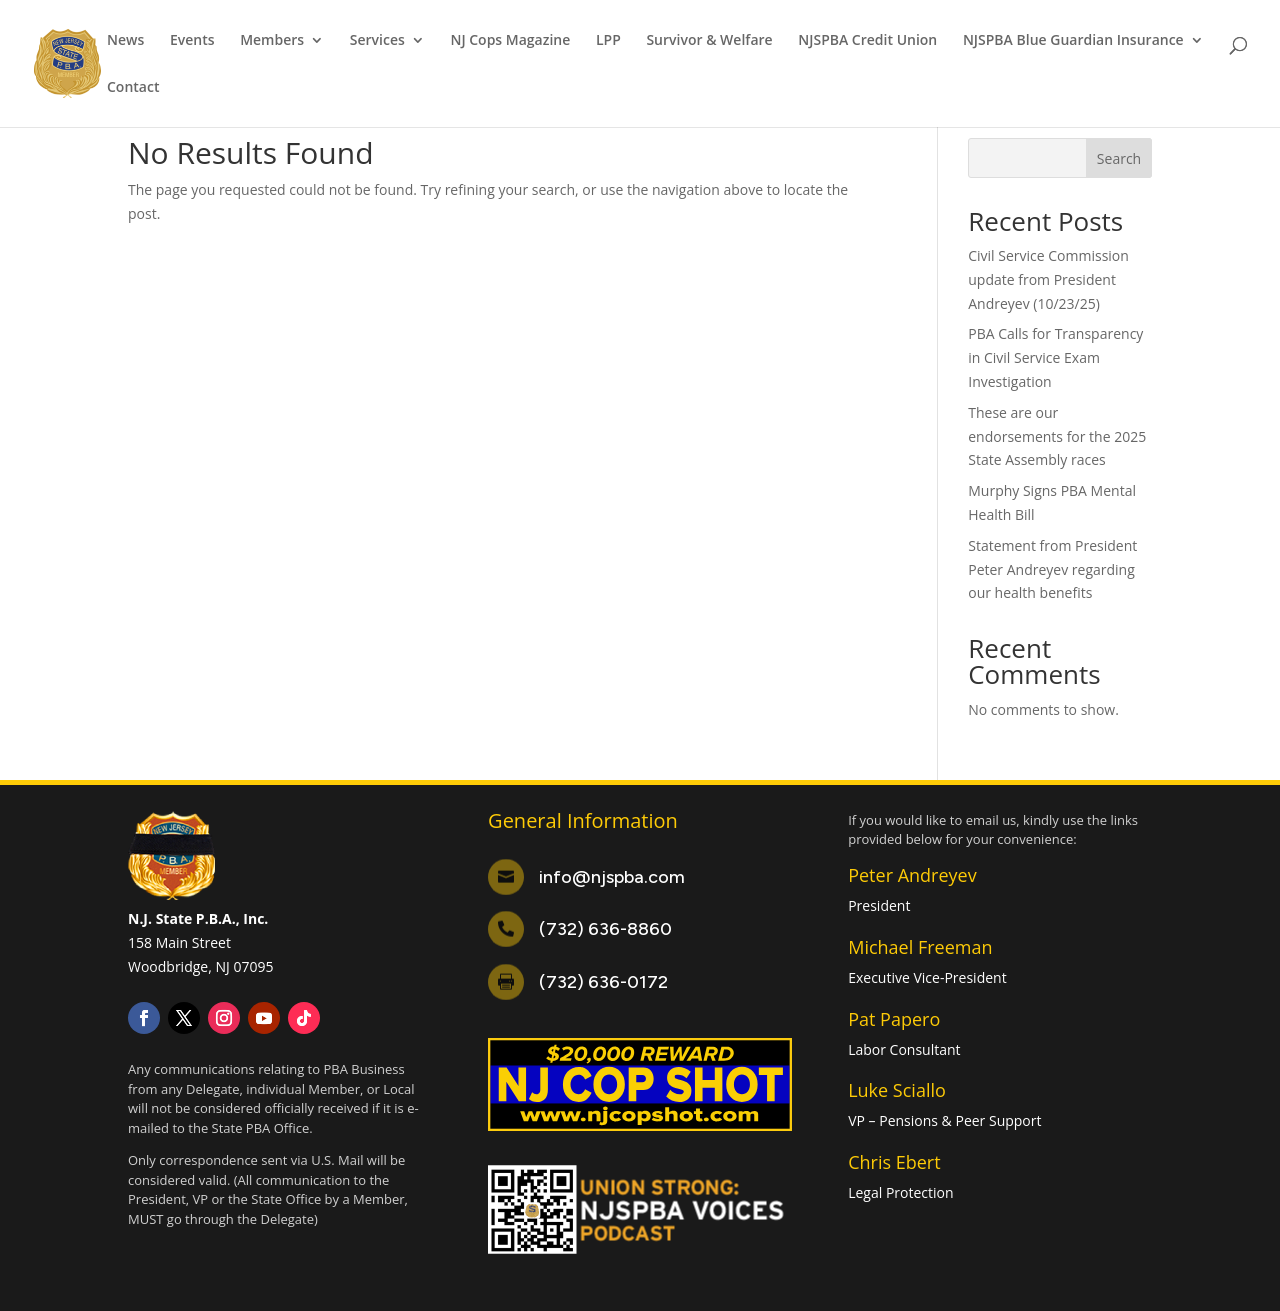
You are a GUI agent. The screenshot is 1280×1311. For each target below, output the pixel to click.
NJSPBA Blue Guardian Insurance (1073, 41)
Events (192, 41)
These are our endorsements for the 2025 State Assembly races (1057, 436)
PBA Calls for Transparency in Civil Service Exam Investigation (1055, 357)
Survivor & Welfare (709, 41)
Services (377, 41)
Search (1119, 158)
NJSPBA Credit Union (867, 41)
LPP (608, 41)
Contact (133, 88)
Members (272, 41)
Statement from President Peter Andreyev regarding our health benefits (1052, 569)
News (125, 41)
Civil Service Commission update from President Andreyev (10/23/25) (1048, 279)
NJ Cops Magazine (510, 41)
